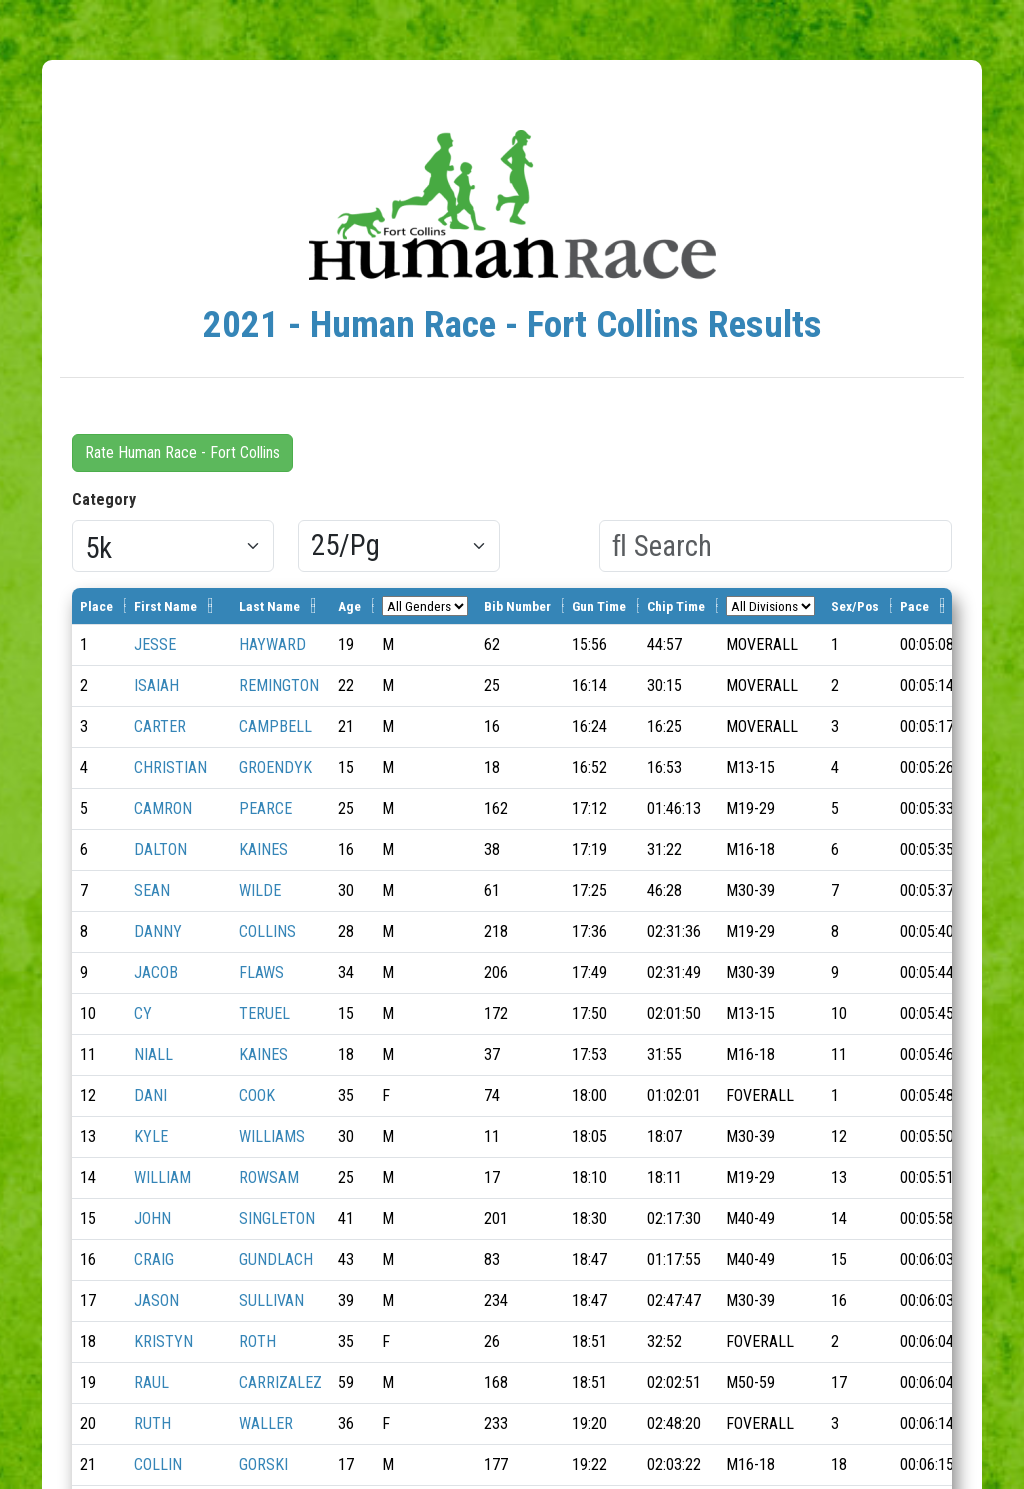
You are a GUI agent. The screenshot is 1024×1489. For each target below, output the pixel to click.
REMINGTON (279, 685)
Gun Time (599, 606)
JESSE (155, 644)
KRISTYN (163, 1341)
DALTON (160, 849)
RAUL (151, 1382)
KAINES (263, 849)
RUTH (152, 1423)
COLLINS (267, 931)
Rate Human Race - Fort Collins (182, 452)
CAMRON (163, 808)
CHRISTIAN (170, 767)
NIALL (153, 1054)
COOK (257, 1095)
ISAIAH (156, 685)
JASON (156, 1300)
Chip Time (676, 606)
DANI (150, 1095)
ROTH (257, 1341)
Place (96, 606)
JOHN (152, 1218)
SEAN (152, 890)
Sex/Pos (855, 606)
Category (104, 499)
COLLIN (158, 1464)
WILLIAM (162, 1177)
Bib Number (517, 606)
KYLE (151, 1136)
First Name (165, 606)
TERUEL (264, 1013)
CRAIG (154, 1259)
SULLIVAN (271, 1300)
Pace (914, 606)
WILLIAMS (272, 1136)
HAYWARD (272, 644)
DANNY (158, 931)
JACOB (156, 972)
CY (143, 1013)
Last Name (269, 606)
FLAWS (261, 972)
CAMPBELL (275, 726)
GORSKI (263, 1464)
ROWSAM (269, 1177)
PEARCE (265, 808)
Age (349, 606)
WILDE (260, 890)
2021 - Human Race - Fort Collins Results (512, 324)
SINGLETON (277, 1218)
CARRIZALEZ (280, 1382)
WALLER (266, 1423)
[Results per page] (399, 546)
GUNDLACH (276, 1259)
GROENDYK (275, 767)
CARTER (160, 726)
